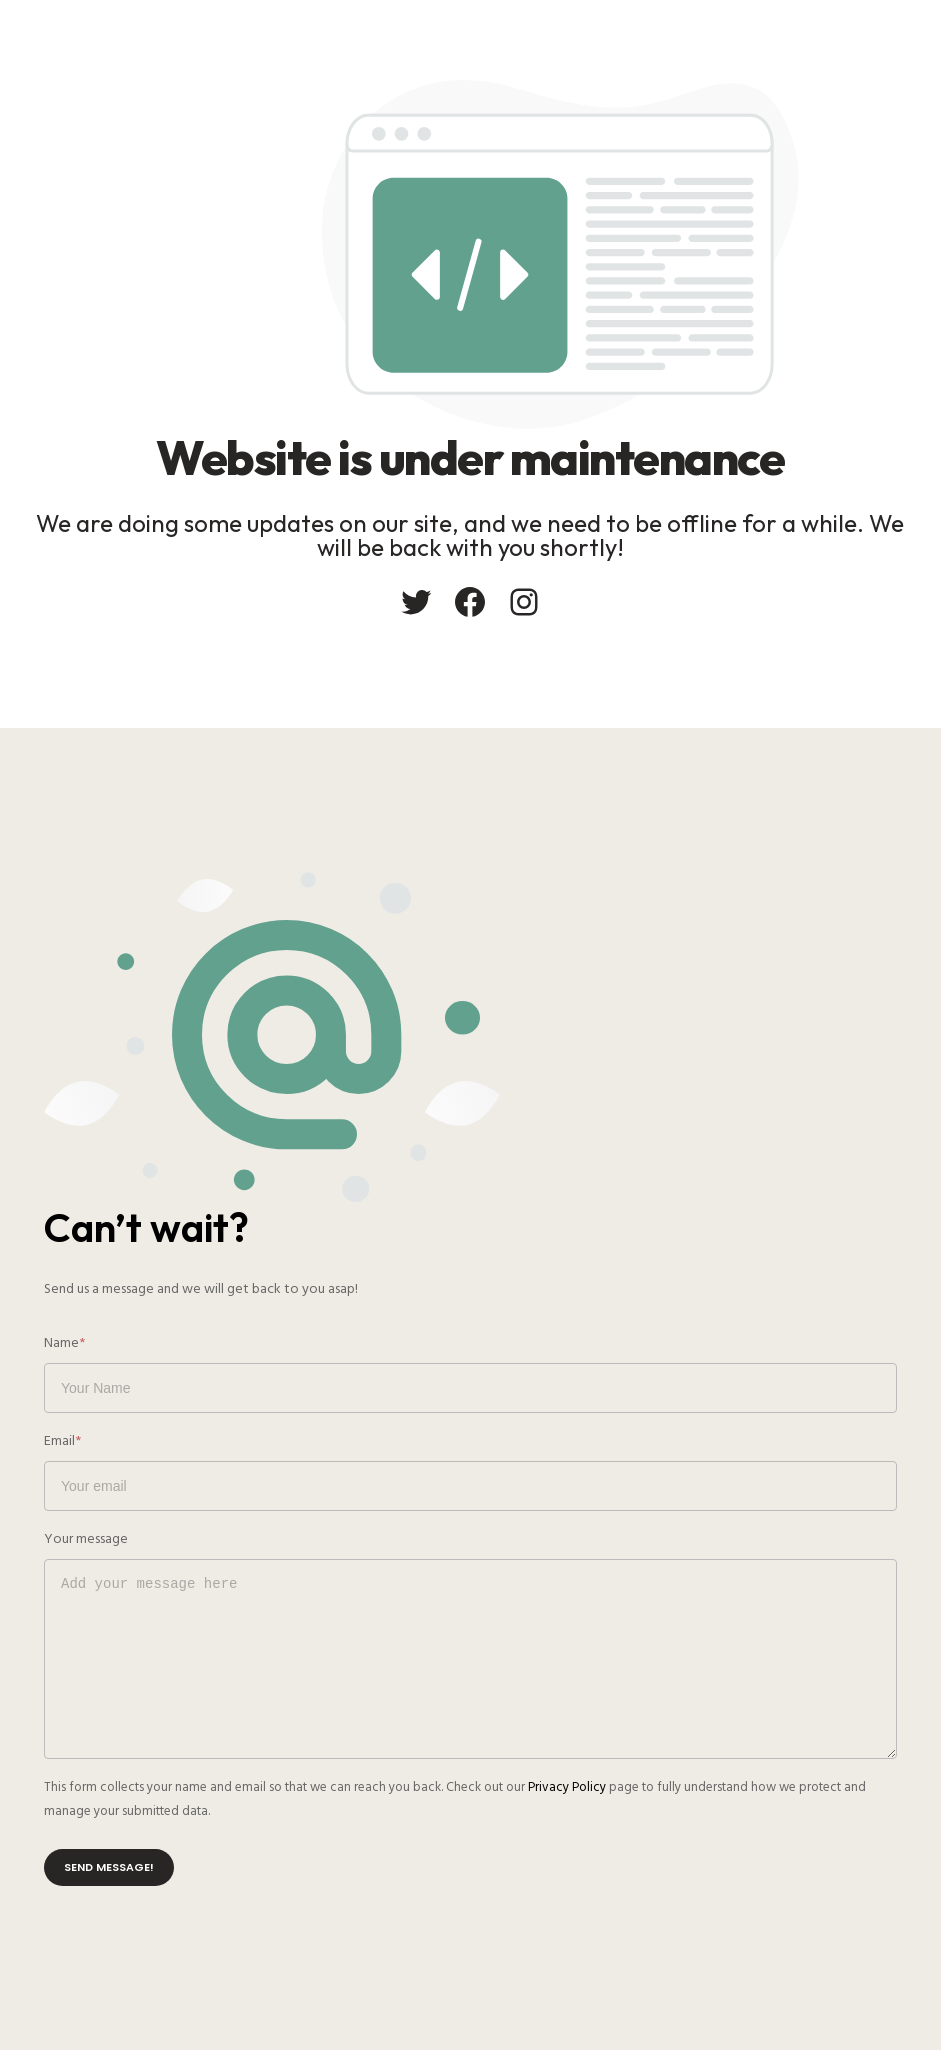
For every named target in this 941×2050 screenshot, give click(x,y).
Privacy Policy (567, 1787)
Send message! (109, 1867)
